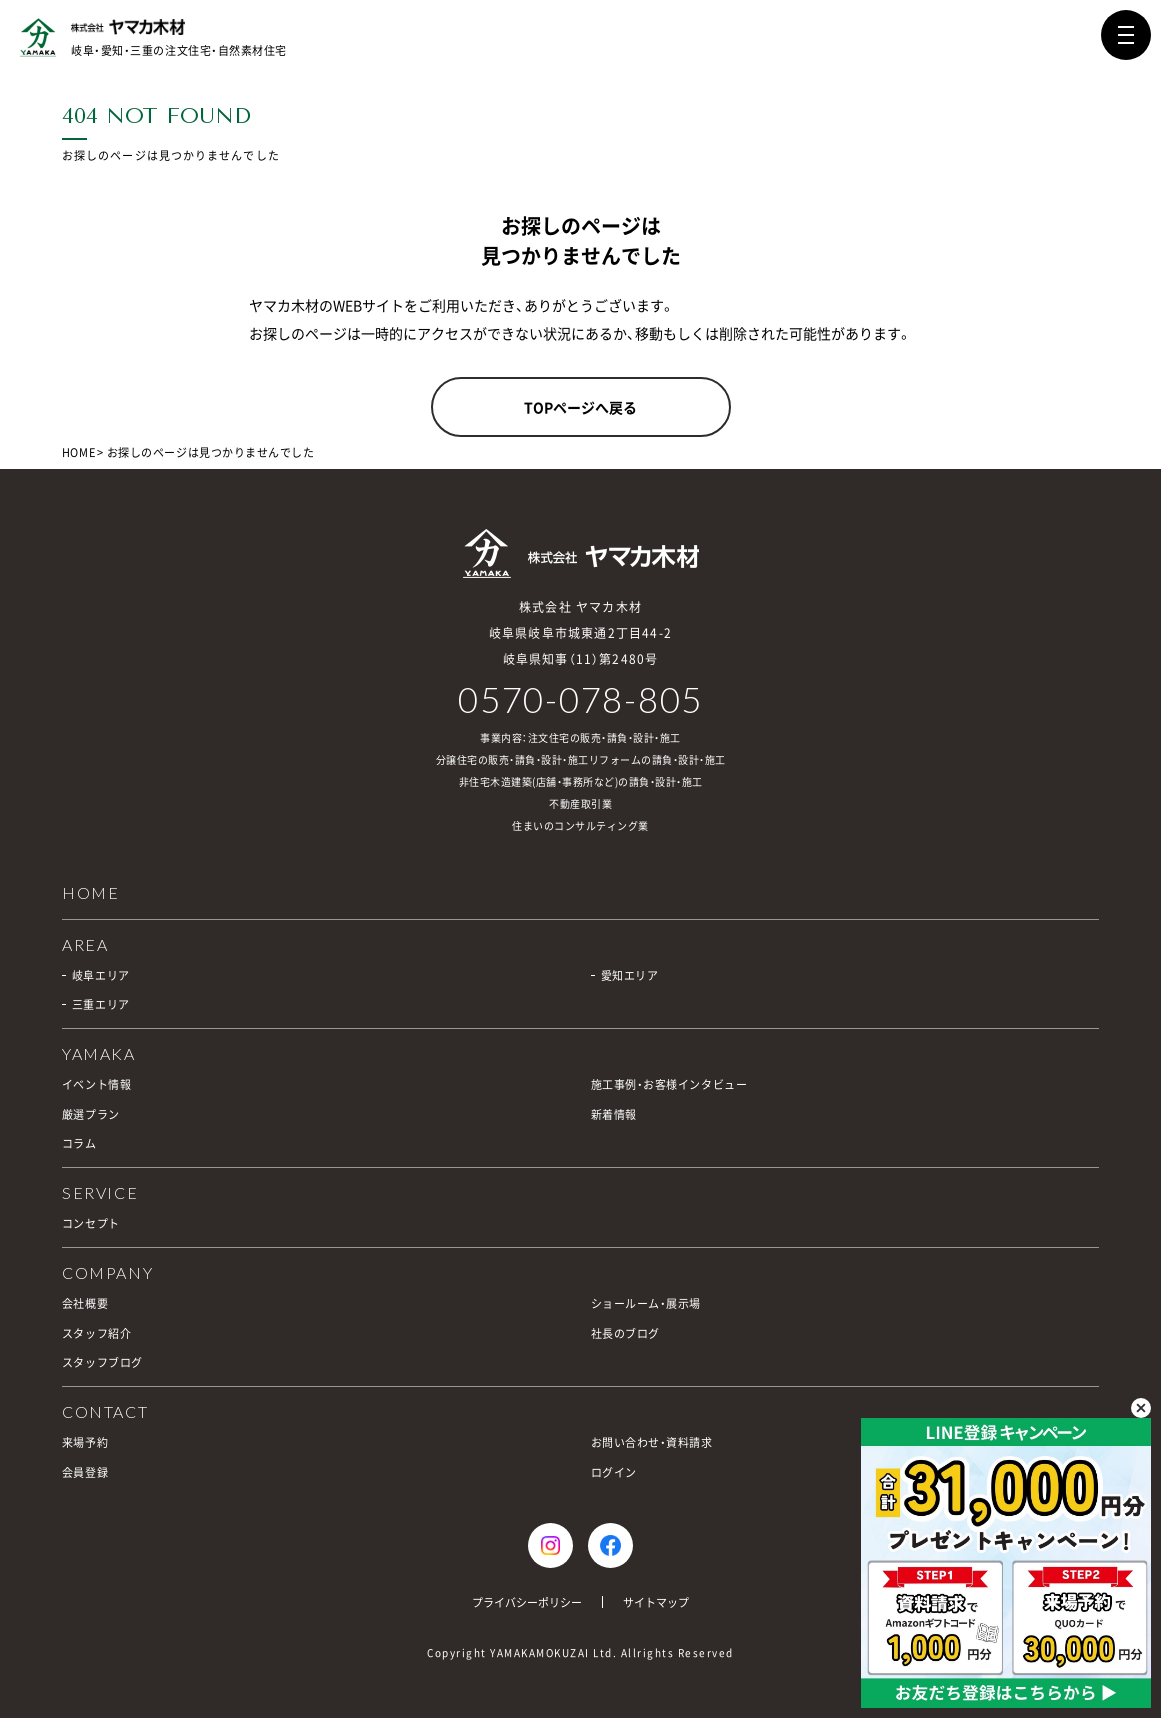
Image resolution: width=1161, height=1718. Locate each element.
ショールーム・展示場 (646, 1303)
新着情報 (614, 1114)
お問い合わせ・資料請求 (652, 1442)
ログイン (614, 1472)
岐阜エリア (101, 975)
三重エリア (101, 1004)
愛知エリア (630, 975)
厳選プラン (91, 1114)
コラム (79, 1143)
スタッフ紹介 (96, 1333)
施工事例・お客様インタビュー (669, 1084)
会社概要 (85, 1303)
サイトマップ (656, 1602)
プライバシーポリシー (527, 1602)
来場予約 (85, 1442)
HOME (78, 452)
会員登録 (85, 1472)
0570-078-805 (580, 699)
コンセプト (91, 1223)
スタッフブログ (102, 1362)
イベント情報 (96, 1084)
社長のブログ (625, 1333)
